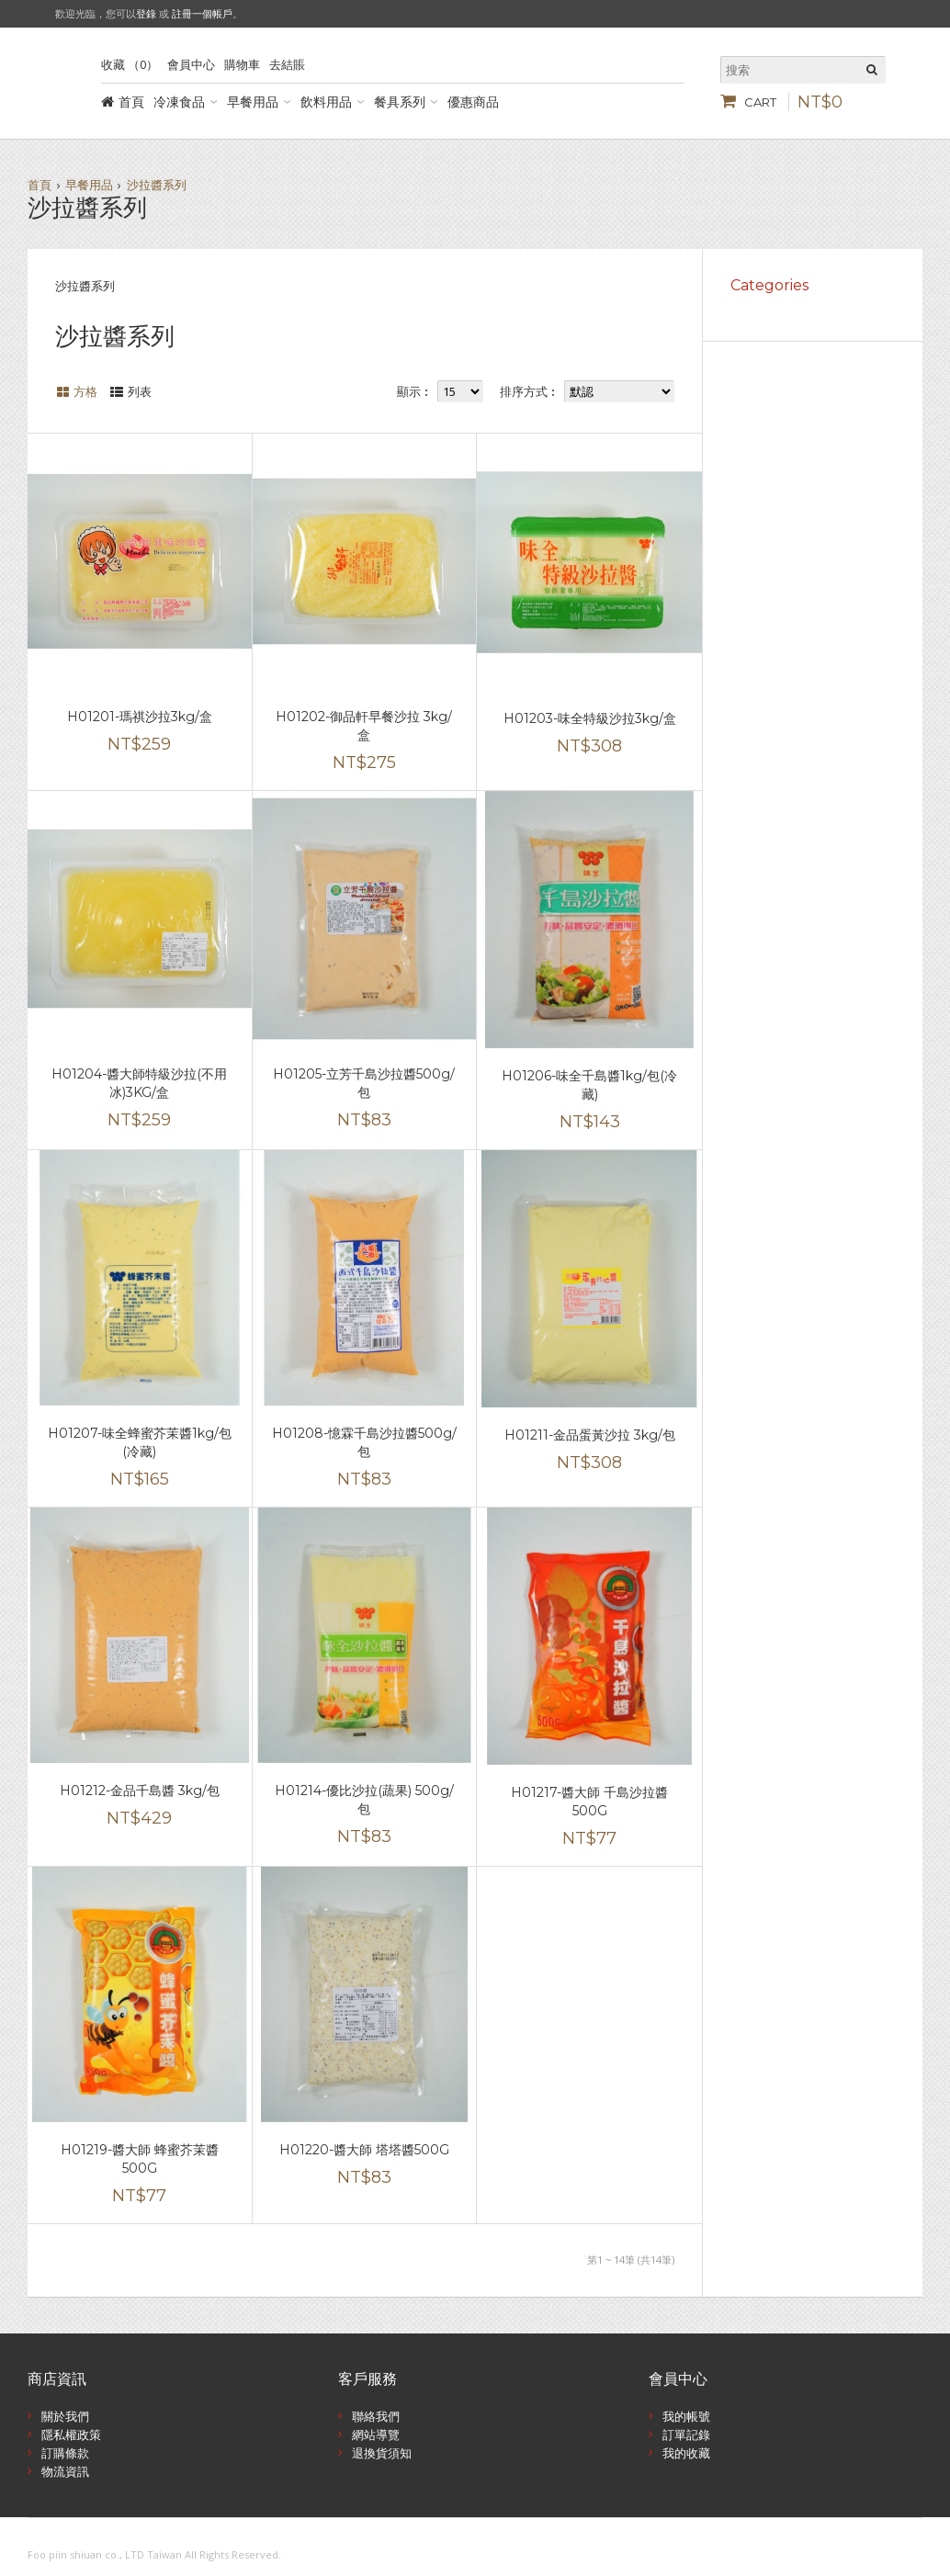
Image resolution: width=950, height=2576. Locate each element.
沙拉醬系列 (157, 184)
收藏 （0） (129, 64)
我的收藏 (686, 2453)
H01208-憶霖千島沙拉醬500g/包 (364, 1442)
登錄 (146, 13)
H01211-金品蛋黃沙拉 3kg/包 (589, 1435)
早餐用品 (252, 102)
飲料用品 (326, 102)
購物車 (242, 64)
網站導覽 (376, 2434)
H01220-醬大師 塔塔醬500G (364, 2149)
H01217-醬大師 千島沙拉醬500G (589, 1801)
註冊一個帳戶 (202, 13)
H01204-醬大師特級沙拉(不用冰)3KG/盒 (139, 1083)
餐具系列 (399, 102)
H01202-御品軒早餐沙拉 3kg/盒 (364, 725)
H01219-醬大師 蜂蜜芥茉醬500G (140, 2158)
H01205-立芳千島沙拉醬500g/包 (364, 1083)
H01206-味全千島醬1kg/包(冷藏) (589, 1085)
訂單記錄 (686, 2434)
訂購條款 (65, 2453)
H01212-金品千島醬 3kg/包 (140, 1790)
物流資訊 (65, 2471)
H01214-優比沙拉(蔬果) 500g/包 (364, 1799)
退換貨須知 (382, 2453)
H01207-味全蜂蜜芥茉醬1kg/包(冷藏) (140, 1442)
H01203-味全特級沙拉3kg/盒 (589, 718)
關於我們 (65, 2416)
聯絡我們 (376, 2416)
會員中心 (191, 64)
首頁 (131, 102)
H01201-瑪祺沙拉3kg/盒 (139, 716)
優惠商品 (473, 102)
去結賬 (287, 64)
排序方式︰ (530, 391)
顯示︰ (415, 391)
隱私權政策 (71, 2434)
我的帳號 (686, 2416)
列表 (140, 391)
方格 (85, 391)
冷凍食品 (179, 102)
